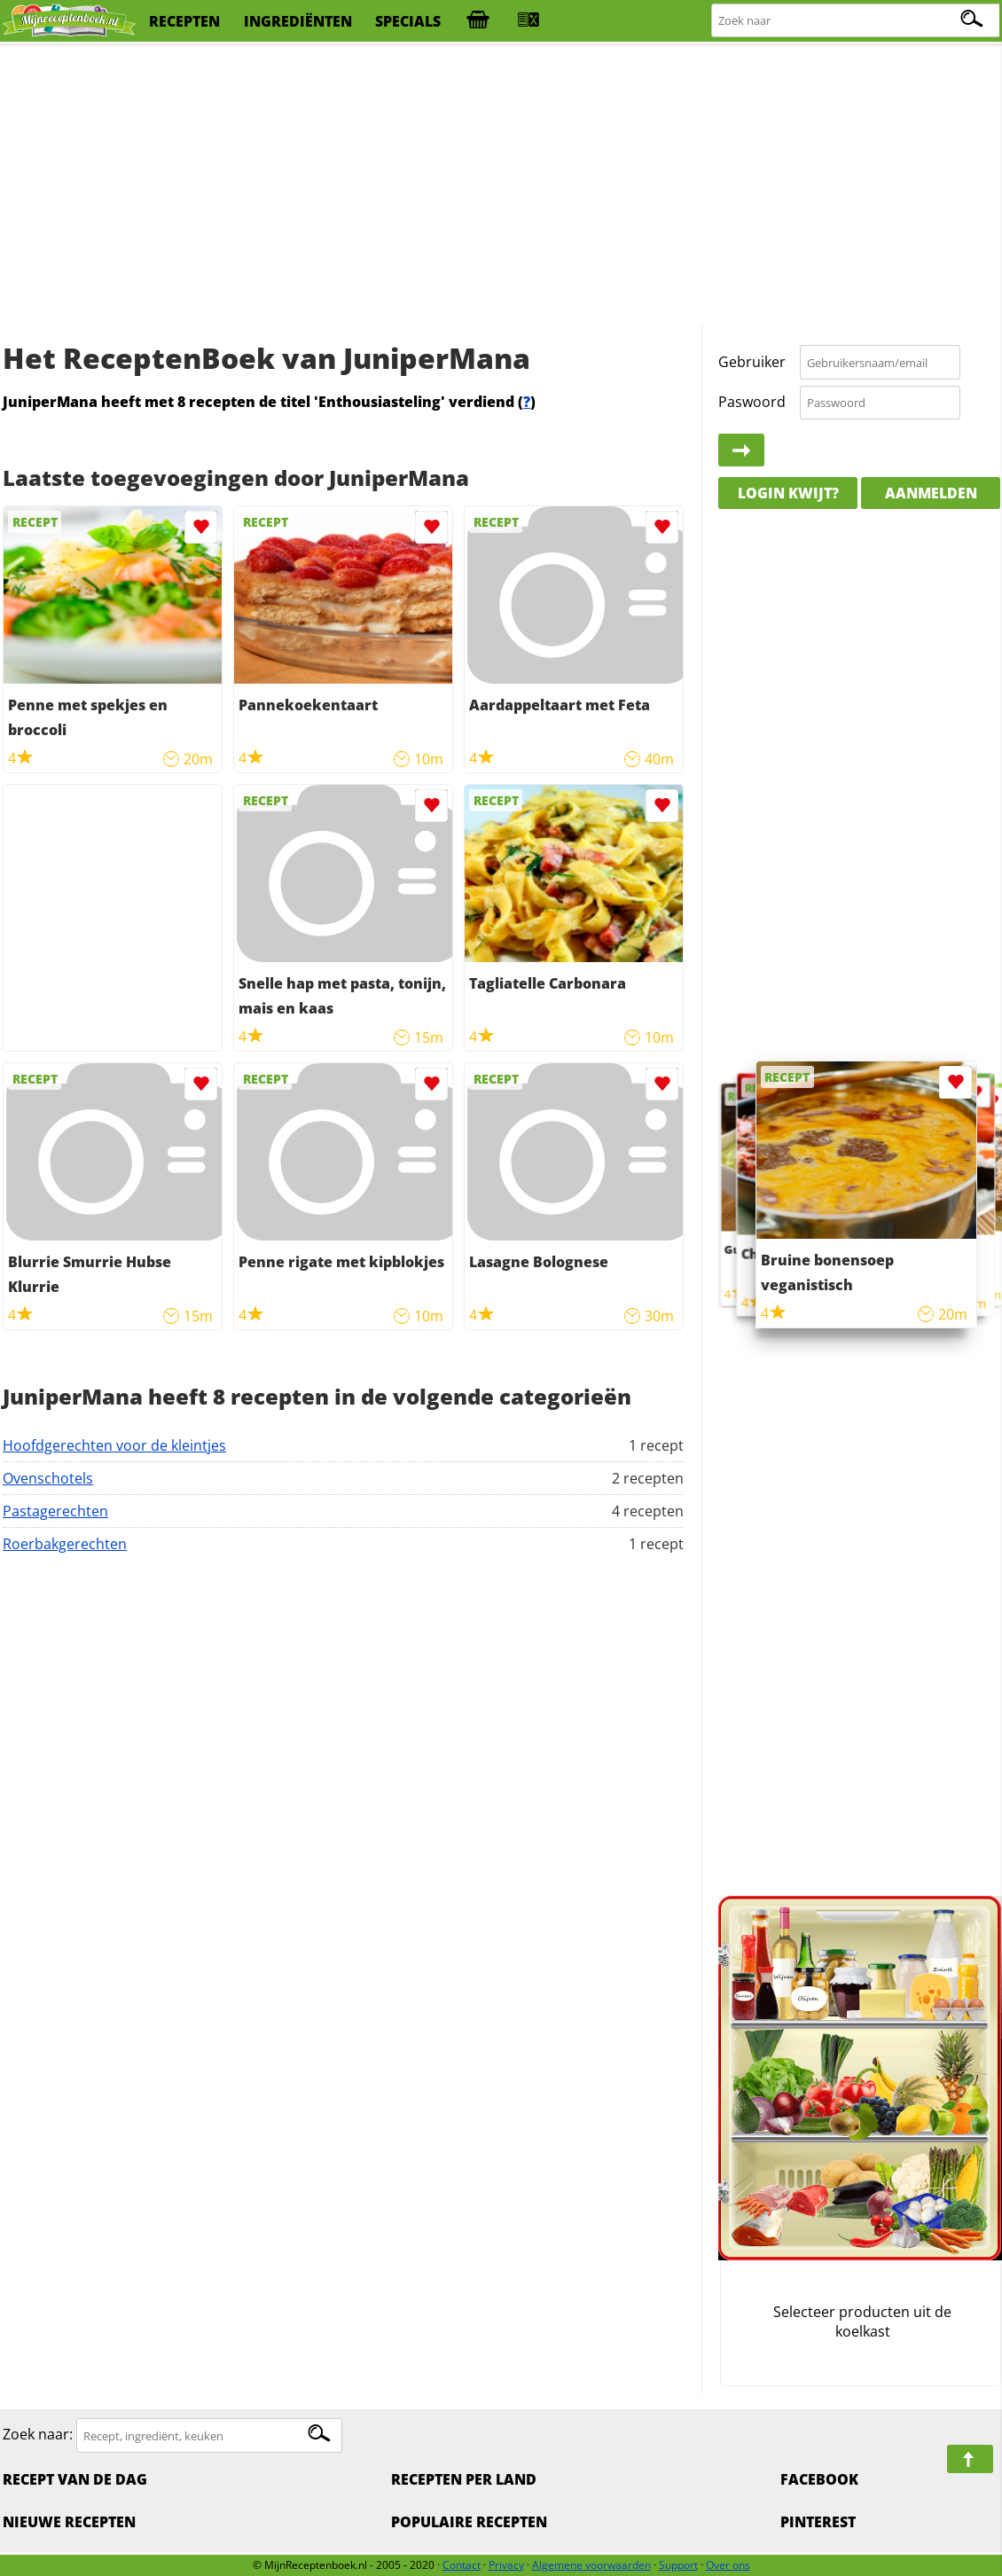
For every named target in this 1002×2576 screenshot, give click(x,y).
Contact (461, 2564)
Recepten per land (463, 2479)
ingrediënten (298, 21)
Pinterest (818, 2522)
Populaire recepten (469, 2522)
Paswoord (752, 401)
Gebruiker (752, 362)
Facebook (819, 2479)
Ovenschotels (48, 1478)
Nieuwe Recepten (69, 2522)
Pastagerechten (55, 1511)
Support (678, 2564)
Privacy (506, 2564)
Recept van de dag (75, 2479)
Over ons (728, 2564)
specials (408, 21)
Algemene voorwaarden (591, 2564)
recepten (184, 21)
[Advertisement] (501, 186)
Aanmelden (931, 493)
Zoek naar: (38, 2435)
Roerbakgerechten (65, 1544)
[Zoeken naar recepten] (856, 21)
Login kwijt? (788, 493)
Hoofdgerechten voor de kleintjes (114, 1445)
